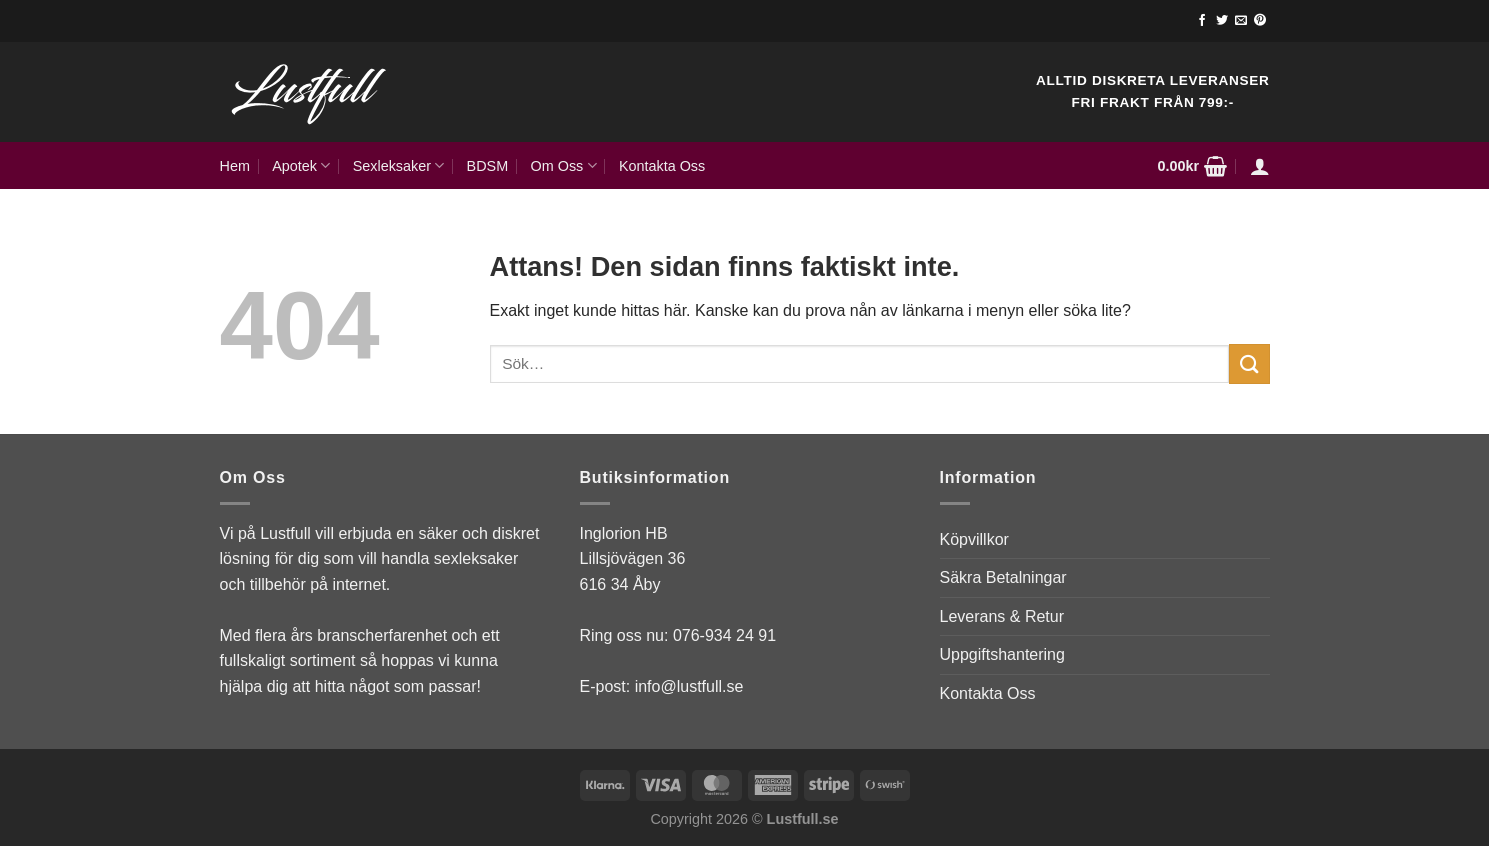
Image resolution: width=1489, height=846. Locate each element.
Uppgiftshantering (1002, 654)
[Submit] (1249, 363)
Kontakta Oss (662, 166)
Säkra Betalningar (1003, 577)
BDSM (488, 166)
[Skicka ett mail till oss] (1241, 21)
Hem (235, 166)
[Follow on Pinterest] (1260, 21)
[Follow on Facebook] (1202, 21)
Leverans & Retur (1002, 616)
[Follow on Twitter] (1222, 21)
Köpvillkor (974, 539)
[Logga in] (1260, 166)
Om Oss (564, 165)
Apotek (301, 165)
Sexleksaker (399, 165)
